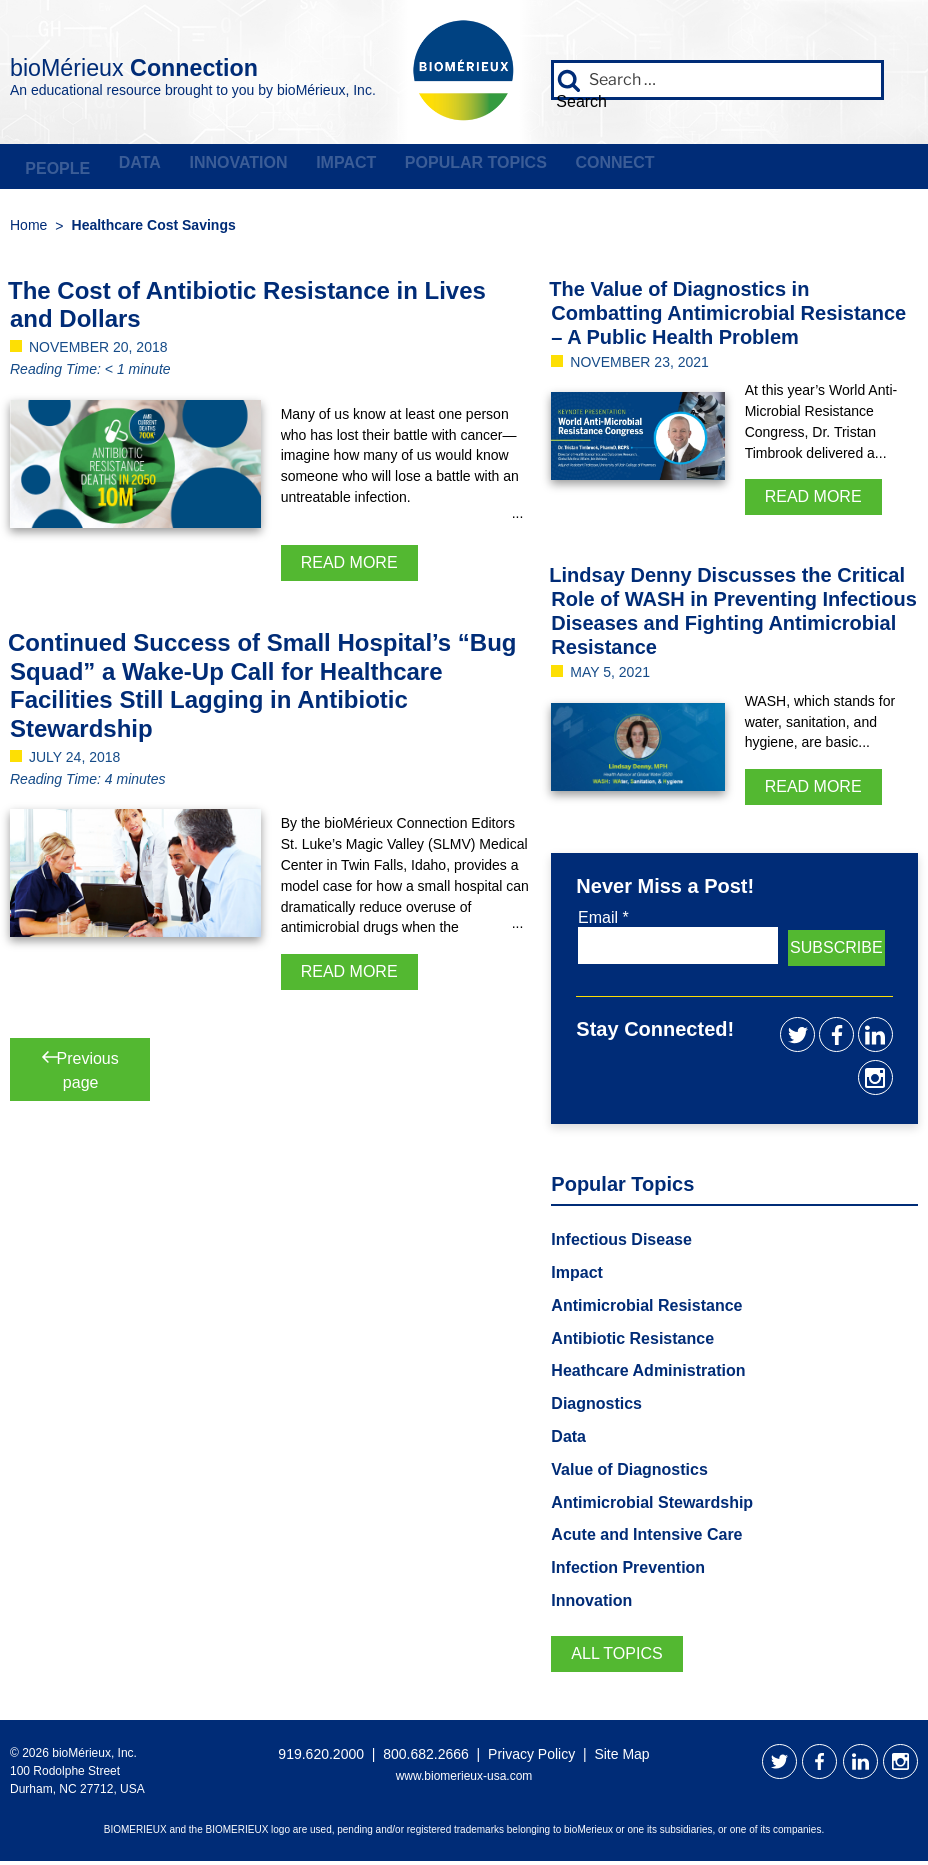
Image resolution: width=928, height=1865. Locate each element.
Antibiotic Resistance (632, 1341)
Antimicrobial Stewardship (652, 1505)
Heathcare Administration (648, 1374)
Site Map (621, 1758)
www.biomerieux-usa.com (464, 1779)
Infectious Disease (621, 1243)
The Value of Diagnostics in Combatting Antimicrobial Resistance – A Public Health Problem (727, 316)
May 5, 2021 (610, 676)
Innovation (226, 167)
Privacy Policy (531, 1758)
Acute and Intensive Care (646, 1538)
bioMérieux (191, 64)
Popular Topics (454, 167)
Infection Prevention (628, 1571)
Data (132, 167)
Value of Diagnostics (629, 1473)
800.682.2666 (426, 1758)
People (54, 167)
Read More (349, 565)
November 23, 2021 (639, 365)
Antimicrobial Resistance (646, 1309)
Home (28, 228)
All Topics (616, 1657)
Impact (329, 167)
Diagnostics (596, 1407)
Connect (588, 167)
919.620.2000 (321, 1758)
